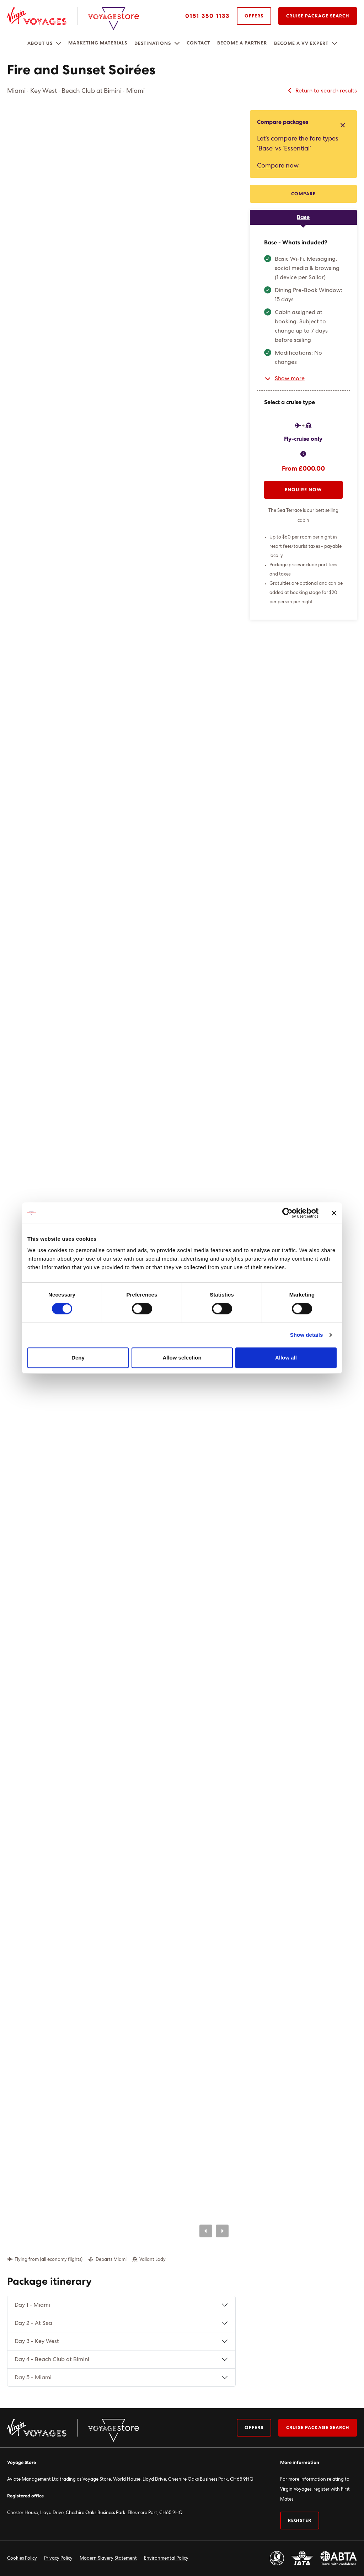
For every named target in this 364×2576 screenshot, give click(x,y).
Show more (284, 378)
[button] (58, 43)
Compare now (278, 166)
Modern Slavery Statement (108, 2558)
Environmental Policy (166, 2558)
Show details (306, 1335)
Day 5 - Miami (33, 2377)
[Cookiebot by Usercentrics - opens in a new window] (287, 1213)
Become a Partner (242, 43)
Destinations (152, 43)
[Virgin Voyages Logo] (42, 16)
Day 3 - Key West (37, 2341)
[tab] (303, 217)
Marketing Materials (97, 43)
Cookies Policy (22, 2558)
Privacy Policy (58, 2558)
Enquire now (303, 490)
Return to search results (322, 91)
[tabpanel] (303, 422)
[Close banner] (334, 1212)
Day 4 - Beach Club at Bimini (52, 2359)
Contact (198, 43)
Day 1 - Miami (32, 2305)
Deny (78, 1358)
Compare (303, 194)
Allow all (286, 1358)
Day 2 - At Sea (33, 2323)
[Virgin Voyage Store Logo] (113, 18)
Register (299, 2520)
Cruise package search (317, 2428)
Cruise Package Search (317, 16)
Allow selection (181, 1358)
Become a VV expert (301, 43)
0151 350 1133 (207, 16)
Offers (254, 16)
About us (40, 43)
